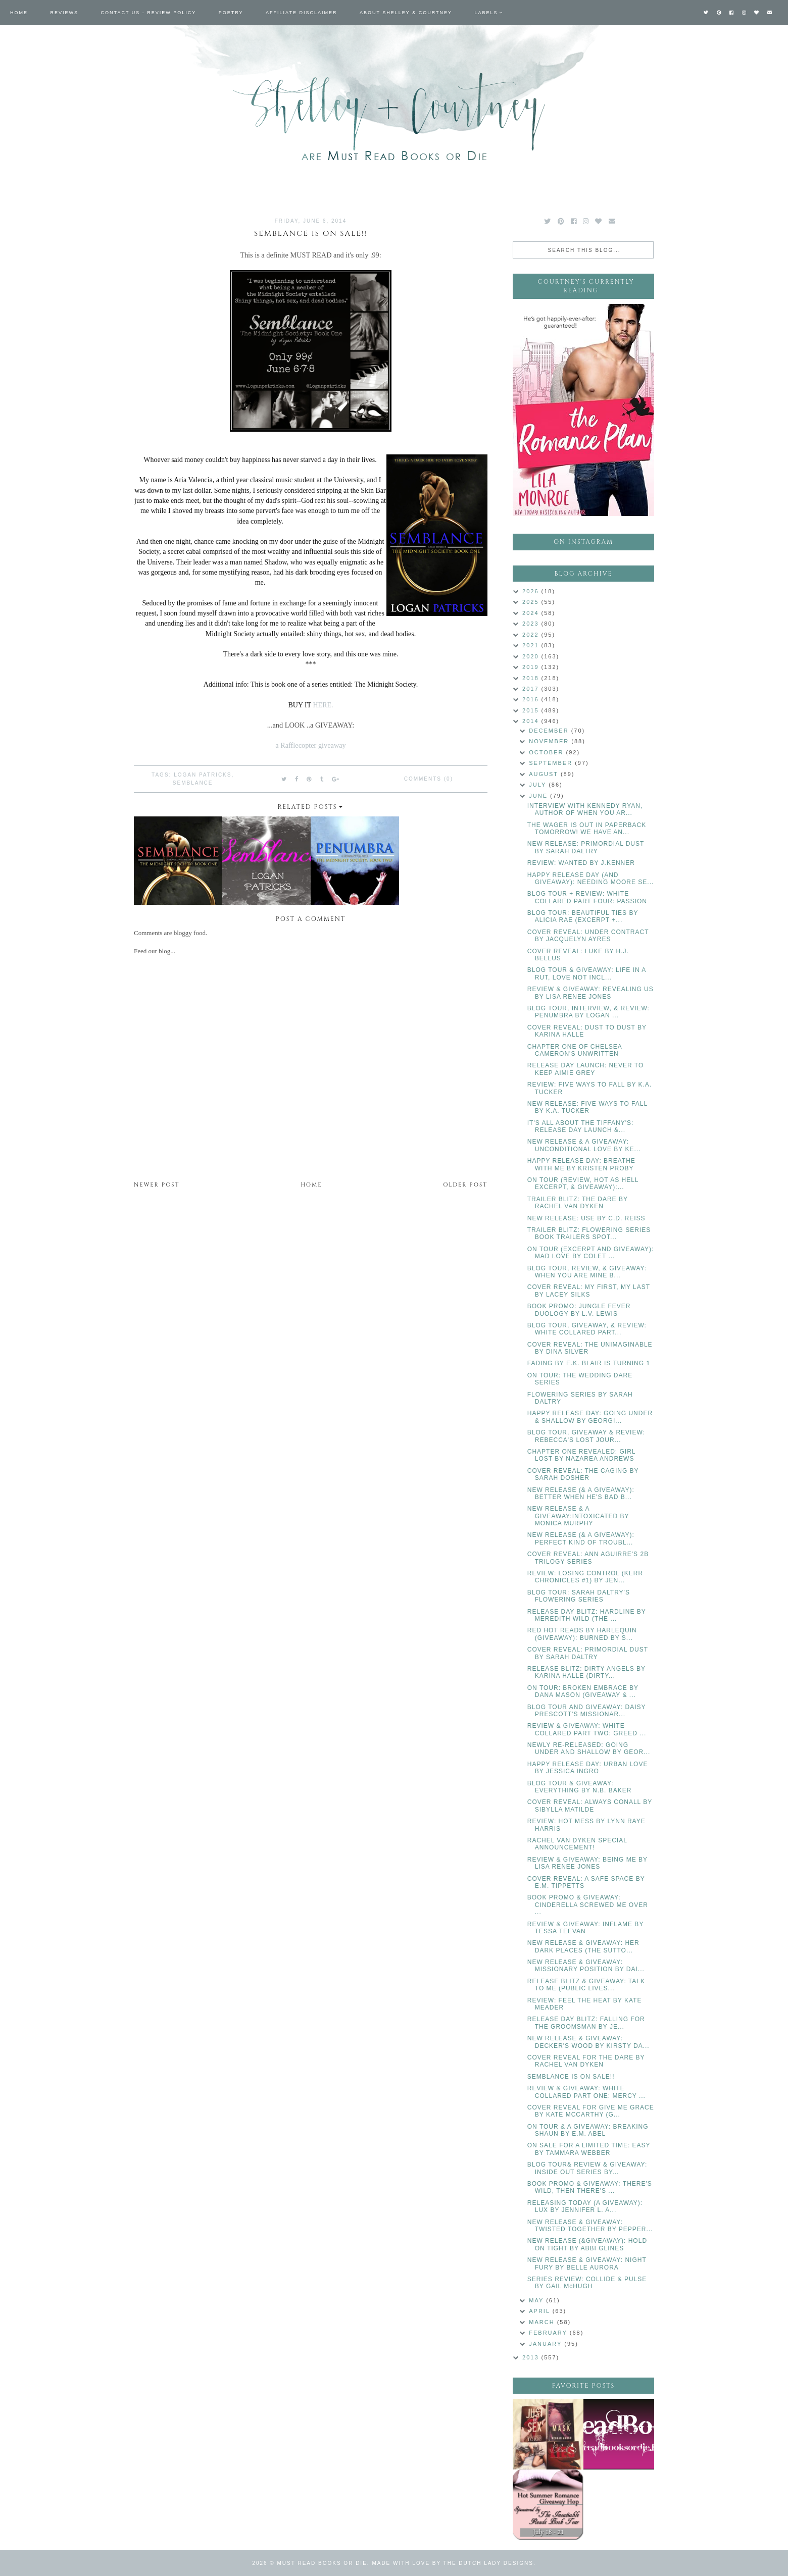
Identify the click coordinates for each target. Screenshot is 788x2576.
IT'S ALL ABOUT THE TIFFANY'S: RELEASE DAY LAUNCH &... (580, 1126)
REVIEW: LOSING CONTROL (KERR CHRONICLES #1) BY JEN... (585, 1577)
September (552, 763)
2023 (531, 624)
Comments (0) (428, 779)
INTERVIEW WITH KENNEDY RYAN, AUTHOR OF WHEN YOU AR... (585, 809)
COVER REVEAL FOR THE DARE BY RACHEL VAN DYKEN (586, 2061)
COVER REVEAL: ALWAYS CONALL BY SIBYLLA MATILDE (589, 1805)
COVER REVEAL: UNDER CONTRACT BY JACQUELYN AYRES (588, 936)
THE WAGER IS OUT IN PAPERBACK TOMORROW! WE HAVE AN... (586, 828)
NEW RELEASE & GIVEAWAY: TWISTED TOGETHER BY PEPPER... (590, 2226)
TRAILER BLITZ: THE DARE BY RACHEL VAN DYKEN (577, 1203)
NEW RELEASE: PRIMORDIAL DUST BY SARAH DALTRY (585, 847)
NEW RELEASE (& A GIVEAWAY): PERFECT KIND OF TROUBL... (580, 1538)
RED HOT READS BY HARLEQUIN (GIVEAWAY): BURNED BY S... (582, 1634)
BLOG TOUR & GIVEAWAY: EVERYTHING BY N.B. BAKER (579, 1787)
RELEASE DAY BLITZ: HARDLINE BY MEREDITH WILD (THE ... (586, 1615)
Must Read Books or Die (322, 2563)
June (539, 796)
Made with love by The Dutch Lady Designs (452, 2563)
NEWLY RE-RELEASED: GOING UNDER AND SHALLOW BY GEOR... (589, 1748)
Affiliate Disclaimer (301, 12)
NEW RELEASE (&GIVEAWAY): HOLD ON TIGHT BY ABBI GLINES (587, 2244)
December (550, 731)
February (549, 2333)
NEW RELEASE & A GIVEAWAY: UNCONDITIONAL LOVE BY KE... (584, 1145)
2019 (531, 667)
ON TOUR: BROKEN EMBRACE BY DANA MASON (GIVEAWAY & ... (582, 1691)
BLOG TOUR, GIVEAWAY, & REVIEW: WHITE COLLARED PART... (587, 1329)
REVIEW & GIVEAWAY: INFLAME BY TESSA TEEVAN (585, 1928)
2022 (531, 635)
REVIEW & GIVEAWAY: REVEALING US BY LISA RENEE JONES (590, 993)
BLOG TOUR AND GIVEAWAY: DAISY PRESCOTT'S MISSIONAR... (586, 1711)
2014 (531, 721)
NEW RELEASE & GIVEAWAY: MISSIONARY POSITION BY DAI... (586, 1966)
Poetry (231, 12)
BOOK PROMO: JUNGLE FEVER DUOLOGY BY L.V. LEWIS (579, 1310)
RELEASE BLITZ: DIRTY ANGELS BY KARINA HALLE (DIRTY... (586, 1672)
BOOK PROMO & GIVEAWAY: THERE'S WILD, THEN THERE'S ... (589, 2187)
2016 (531, 699)
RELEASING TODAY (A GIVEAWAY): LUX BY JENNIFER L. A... (585, 2206)
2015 (531, 710)
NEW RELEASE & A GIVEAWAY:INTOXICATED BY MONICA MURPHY (578, 1516)
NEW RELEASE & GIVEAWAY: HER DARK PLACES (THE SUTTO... (583, 1946)
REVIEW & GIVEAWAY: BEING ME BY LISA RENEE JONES (587, 1863)
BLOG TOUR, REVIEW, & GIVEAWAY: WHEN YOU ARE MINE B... (587, 1272)
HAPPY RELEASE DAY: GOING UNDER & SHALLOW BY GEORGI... (590, 1417)
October (547, 752)
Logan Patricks (202, 775)
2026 (531, 591)
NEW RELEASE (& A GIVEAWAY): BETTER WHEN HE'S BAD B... (580, 1493)
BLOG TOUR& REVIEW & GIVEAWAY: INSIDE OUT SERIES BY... (587, 2168)
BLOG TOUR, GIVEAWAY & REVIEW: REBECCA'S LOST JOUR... (586, 1436)
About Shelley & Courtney (406, 12)
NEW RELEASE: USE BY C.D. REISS (586, 1218)
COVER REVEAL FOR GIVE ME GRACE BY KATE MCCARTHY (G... (590, 2111)
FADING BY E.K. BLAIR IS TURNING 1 (588, 1363)
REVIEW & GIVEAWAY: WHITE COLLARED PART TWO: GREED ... (587, 1729)
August (545, 774)
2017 (531, 689)
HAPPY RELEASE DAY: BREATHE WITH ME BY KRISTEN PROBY (581, 1164)
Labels (486, 12)
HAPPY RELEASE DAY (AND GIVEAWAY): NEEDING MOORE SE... (590, 878)
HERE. (323, 705)
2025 (531, 602)
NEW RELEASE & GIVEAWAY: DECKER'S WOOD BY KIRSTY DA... (588, 2042)
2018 (531, 678)
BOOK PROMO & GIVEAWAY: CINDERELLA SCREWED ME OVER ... (587, 1905)
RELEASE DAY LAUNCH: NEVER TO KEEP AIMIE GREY (585, 1069)
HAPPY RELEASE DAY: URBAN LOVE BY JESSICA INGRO (587, 1768)
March (543, 2322)
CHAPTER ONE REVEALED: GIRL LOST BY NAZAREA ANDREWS (581, 1455)
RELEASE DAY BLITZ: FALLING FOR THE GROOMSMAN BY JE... (586, 2023)
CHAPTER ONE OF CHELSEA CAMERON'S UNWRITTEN (574, 1050)
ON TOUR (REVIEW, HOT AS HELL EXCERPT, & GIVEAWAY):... (582, 1183)
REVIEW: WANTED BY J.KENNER (581, 862)
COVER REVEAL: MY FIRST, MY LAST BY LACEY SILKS (588, 1290)
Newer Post (156, 1185)
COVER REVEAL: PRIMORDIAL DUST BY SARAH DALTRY (587, 1653)
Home (19, 12)
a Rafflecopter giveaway (310, 745)
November (550, 741)
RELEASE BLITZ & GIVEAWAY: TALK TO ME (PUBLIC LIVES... (586, 1985)
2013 (531, 2357)
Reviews (65, 12)
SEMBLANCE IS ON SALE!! (571, 2076)
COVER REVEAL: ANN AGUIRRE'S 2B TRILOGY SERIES (588, 1558)
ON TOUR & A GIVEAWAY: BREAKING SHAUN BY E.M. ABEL (588, 2130)
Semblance (193, 783)
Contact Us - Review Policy (148, 12)
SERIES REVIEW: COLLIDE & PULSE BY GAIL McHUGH (587, 2283)
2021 (531, 645)
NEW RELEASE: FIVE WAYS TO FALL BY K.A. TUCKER (587, 1107)
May (537, 2300)
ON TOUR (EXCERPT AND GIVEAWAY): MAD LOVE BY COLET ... (590, 1253)
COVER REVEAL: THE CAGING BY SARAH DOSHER (583, 1474)
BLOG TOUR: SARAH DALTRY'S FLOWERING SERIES (578, 1596)
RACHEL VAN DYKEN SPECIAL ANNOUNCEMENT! (577, 1844)
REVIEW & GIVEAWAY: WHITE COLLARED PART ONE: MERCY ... (586, 2092)
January (546, 2344)
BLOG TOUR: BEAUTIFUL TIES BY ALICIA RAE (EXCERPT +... (582, 916)
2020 (531, 656)
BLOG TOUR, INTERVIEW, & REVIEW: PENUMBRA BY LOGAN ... (588, 1012)
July (539, 785)
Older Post (465, 1185)
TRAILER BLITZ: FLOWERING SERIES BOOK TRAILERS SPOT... (589, 1233)
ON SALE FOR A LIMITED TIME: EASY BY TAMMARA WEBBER (589, 2149)
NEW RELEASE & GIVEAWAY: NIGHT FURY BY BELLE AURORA (587, 2263)
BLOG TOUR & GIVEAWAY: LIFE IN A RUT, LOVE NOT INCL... (586, 973)
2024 (531, 613)
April (540, 2311)
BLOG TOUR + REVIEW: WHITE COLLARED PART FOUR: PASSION (587, 897)
